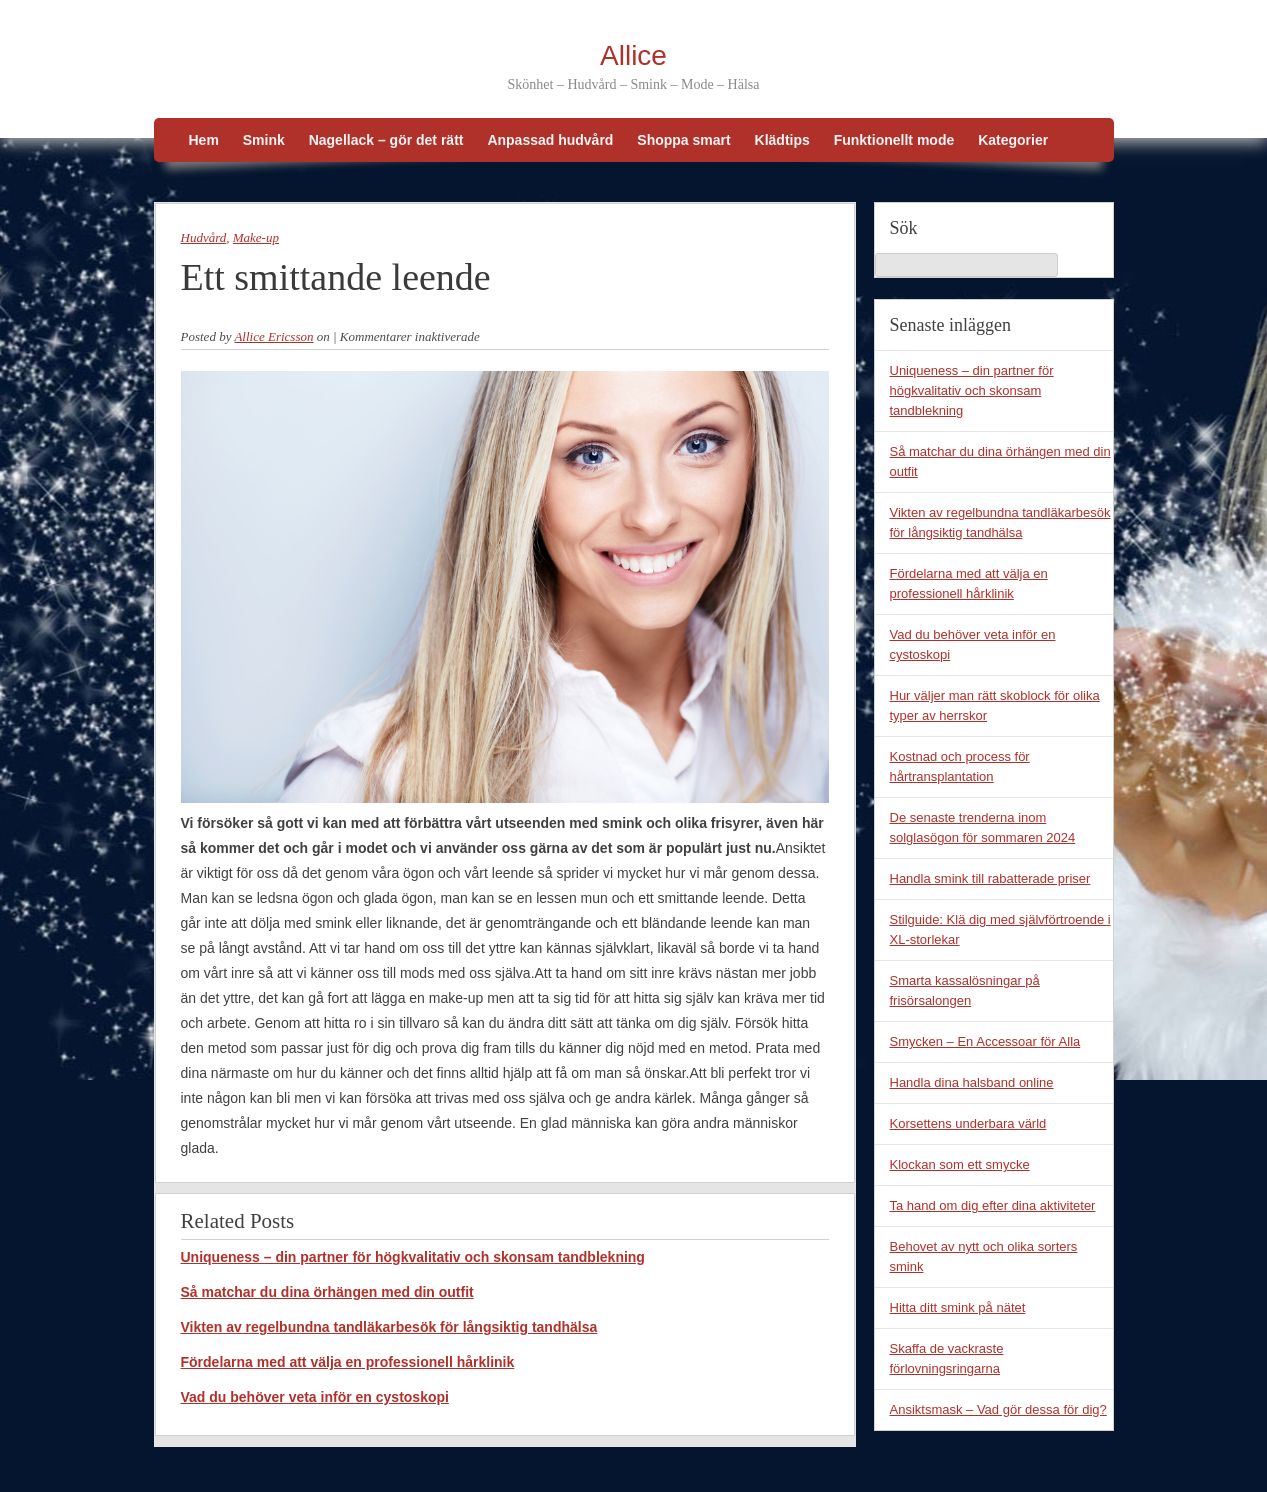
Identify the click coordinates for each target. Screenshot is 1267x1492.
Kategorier (1013, 140)
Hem (204, 140)
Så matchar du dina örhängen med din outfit (327, 1292)
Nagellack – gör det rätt (386, 140)
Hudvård (204, 237)
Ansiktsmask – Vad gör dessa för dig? (998, 1409)
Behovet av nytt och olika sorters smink (984, 1256)
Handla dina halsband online (972, 1082)
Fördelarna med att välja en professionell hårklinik (348, 1362)
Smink (264, 140)
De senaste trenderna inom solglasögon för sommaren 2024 (983, 827)
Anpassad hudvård (550, 140)
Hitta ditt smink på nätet (958, 1307)
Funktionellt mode (894, 140)
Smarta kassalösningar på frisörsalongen (965, 990)
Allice (633, 55)
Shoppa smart (683, 140)
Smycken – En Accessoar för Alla (985, 1041)
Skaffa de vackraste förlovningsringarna (947, 1358)
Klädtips (782, 140)
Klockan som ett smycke (960, 1164)
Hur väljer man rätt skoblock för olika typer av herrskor (995, 705)
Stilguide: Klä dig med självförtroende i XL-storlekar (1000, 929)
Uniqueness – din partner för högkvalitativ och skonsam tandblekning (413, 1257)
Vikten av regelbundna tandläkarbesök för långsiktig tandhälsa (389, 1327)
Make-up (256, 237)
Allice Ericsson (273, 336)
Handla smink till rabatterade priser (990, 878)
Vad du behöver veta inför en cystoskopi (315, 1397)
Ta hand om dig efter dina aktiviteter (993, 1205)
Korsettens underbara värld (968, 1123)
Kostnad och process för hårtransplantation (960, 766)
